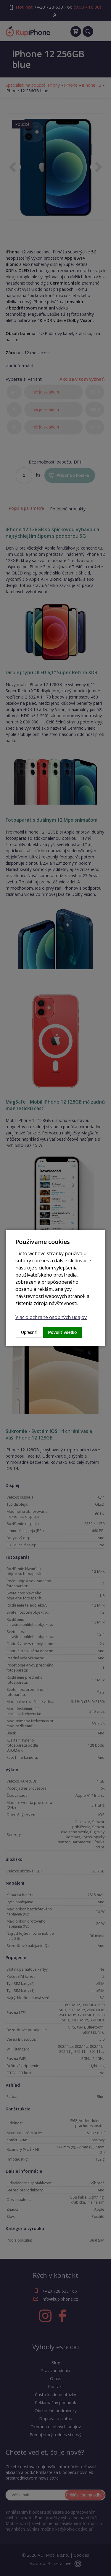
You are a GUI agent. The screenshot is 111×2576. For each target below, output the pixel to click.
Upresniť (29, 1332)
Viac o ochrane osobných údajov (51, 1317)
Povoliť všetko (62, 1332)
